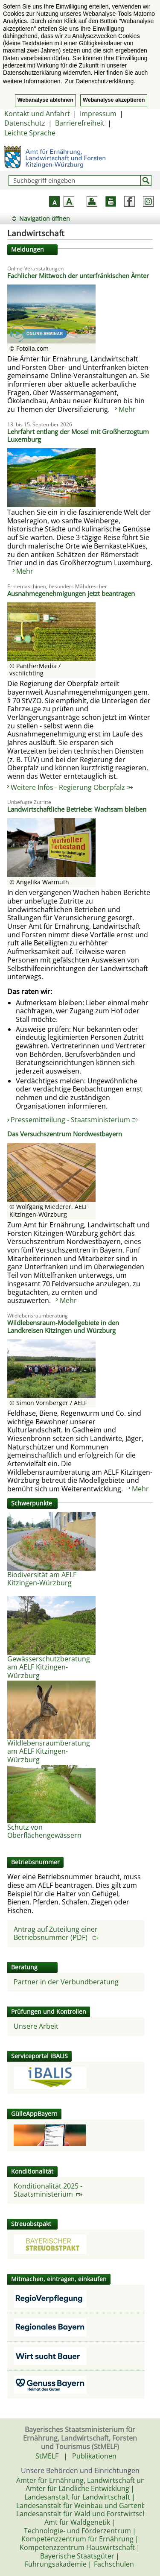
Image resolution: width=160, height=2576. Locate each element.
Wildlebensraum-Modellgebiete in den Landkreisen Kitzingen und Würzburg (63, 1326)
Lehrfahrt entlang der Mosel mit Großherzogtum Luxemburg (78, 435)
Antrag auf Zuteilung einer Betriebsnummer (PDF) (56, 1933)
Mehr (127, 409)
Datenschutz (24, 123)
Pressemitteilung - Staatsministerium (74, 1119)
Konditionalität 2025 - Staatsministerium (48, 2190)
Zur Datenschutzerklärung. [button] (100, 81)
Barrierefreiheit (80, 123)
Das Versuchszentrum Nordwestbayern (64, 1134)
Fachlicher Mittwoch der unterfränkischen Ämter (78, 275)
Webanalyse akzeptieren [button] (114, 100)
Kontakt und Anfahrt (37, 113)
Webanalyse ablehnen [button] (45, 100)
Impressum (98, 113)
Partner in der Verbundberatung (66, 1981)
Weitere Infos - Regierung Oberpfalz (72, 787)
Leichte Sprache (29, 133)
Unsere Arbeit (36, 2026)
